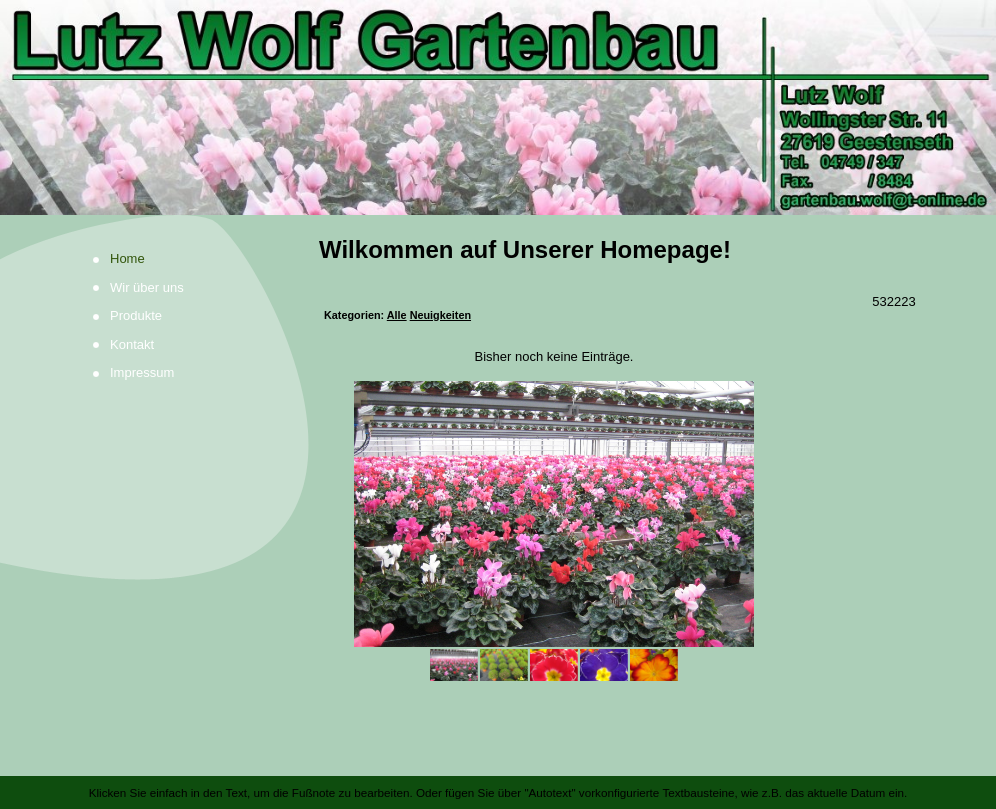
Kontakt (132, 344)
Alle (397, 315)
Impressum (142, 372)
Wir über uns (147, 287)
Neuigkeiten (440, 315)
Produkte (136, 315)
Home (127, 258)
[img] (498, 107)
